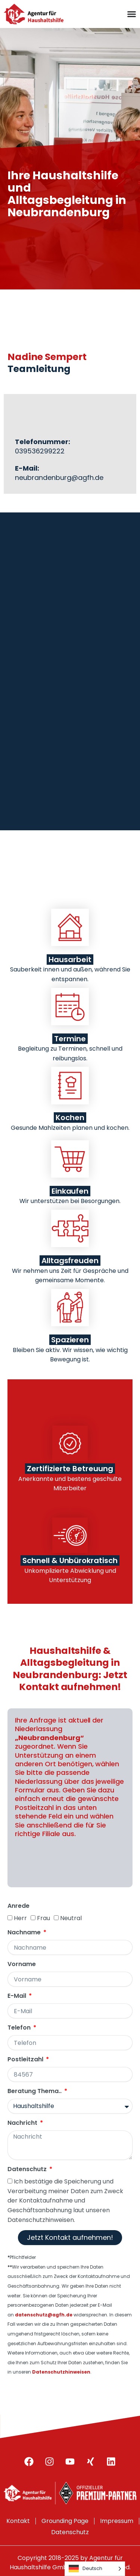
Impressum (116, 2521)
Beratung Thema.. (35, 2091)
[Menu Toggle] (131, 14)
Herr (20, 1918)
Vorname (21, 1964)
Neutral (71, 1918)
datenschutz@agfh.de (43, 2315)
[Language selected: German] (95, 2568)
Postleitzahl (26, 2060)
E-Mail (17, 1996)
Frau (43, 1918)
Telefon (19, 2028)
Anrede (18, 1906)
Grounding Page (64, 2521)
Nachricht (23, 2123)
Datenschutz (27, 2169)
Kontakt (18, 2521)
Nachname (24, 1933)
